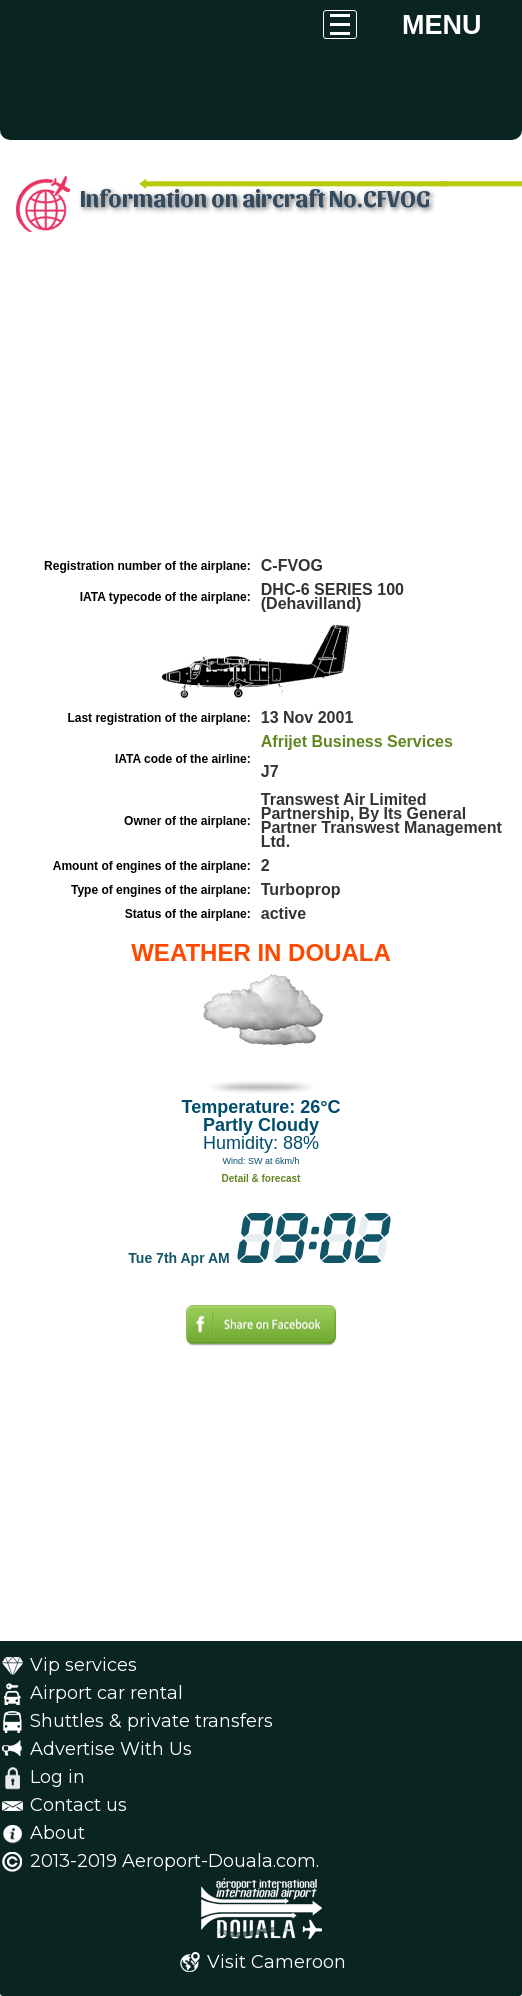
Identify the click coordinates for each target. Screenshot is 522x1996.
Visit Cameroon (276, 1962)
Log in (57, 1777)
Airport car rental (106, 1693)
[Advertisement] (261, 403)
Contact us (78, 1805)
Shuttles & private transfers (151, 1721)
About (57, 1833)
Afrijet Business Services (357, 741)
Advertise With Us (111, 1749)
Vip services (83, 1665)
